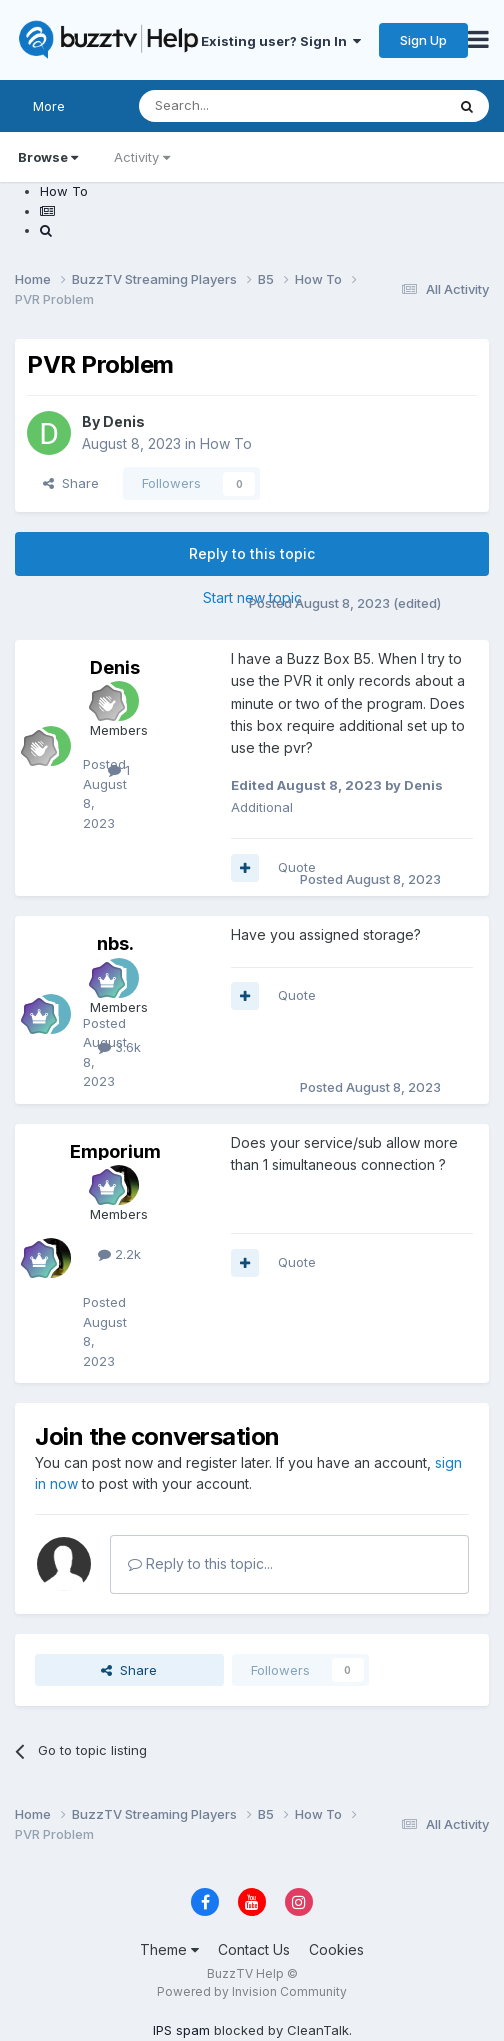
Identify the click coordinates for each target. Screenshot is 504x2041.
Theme (169, 1949)
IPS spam (181, 2030)
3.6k (119, 1047)
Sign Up (423, 40)
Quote (297, 867)
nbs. (115, 943)
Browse (48, 157)
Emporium (115, 1151)
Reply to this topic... (200, 1563)
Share (71, 483)
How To (226, 443)
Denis (124, 421)
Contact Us (254, 1949)
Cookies (336, 1949)
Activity (142, 157)
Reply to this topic (252, 553)
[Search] (241, 106)
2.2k (119, 1254)
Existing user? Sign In (281, 41)
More (49, 106)
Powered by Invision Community (252, 1991)
